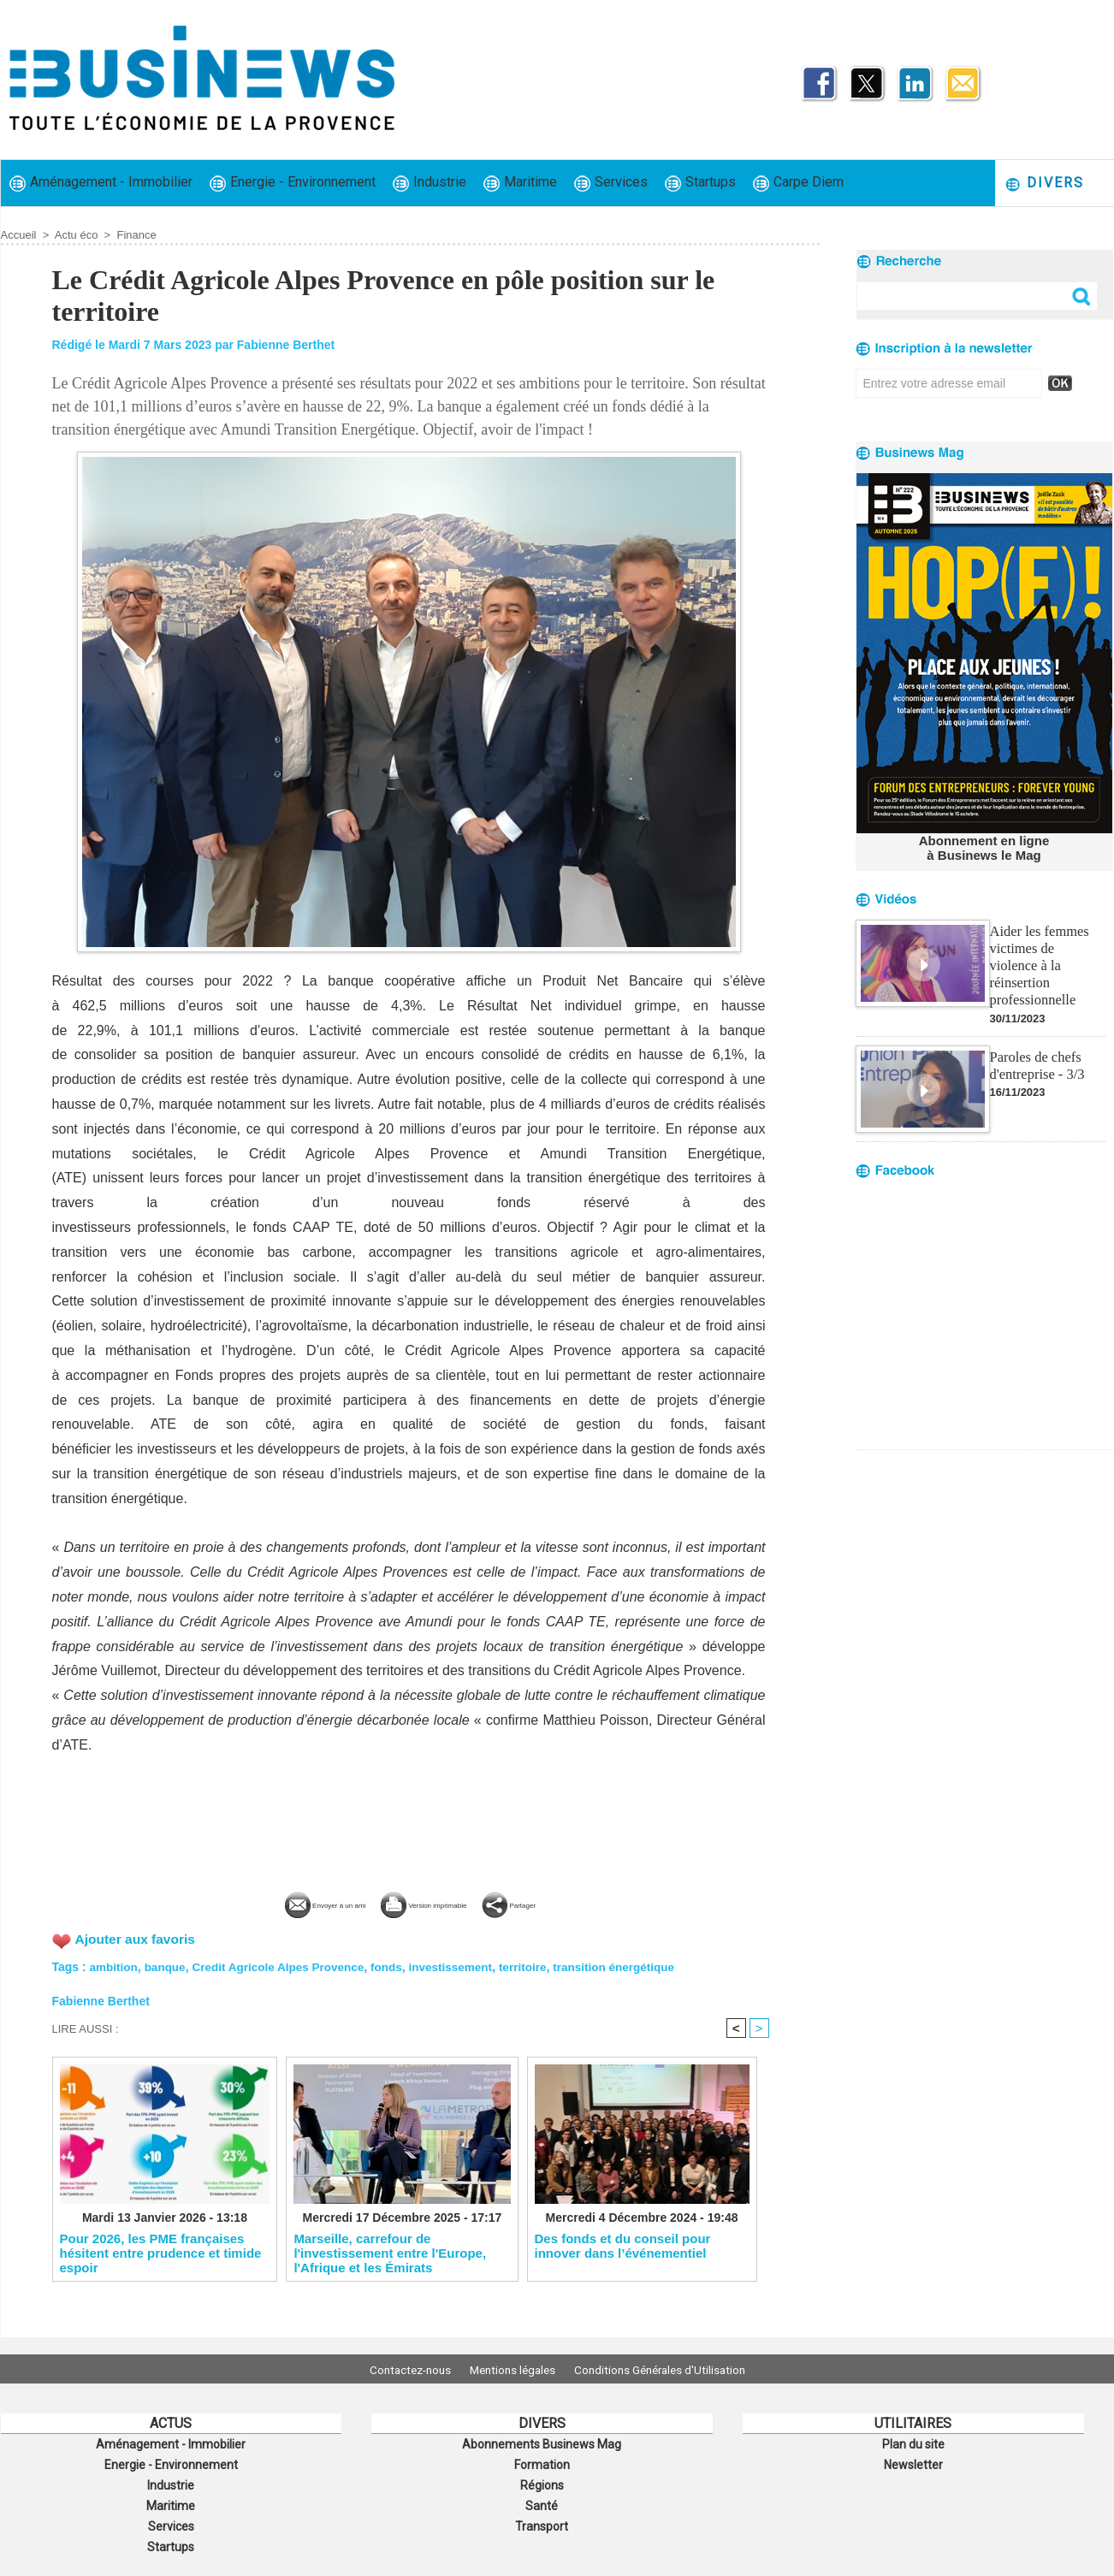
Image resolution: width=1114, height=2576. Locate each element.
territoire (537, 1965)
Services (611, 183)
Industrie (429, 183)
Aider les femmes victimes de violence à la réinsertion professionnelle (1046, 953)
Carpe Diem (798, 183)
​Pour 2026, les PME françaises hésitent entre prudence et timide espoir (161, 2252)
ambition (114, 1965)
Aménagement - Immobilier (101, 183)
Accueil (19, 234)
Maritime (520, 183)
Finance (136, 234)
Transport (541, 2518)
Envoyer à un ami (281, 1903)
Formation (542, 2462)
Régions (542, 2481)
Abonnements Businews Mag (541, 2443)
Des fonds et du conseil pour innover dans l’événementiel (623, 2245)
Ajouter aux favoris (137, 1938)
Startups (700, 183)
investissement (462, 1965)
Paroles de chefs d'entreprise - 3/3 (1036, 1043)
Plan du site (912, 2443)
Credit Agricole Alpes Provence (284, 1965)
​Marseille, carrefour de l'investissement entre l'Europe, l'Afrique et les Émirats (389, 2252)
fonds (396, 1965)
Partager (566, 1903)
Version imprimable (437, 1903)
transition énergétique (632, 1965)
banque (167, 1965)
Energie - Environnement (293, 183)
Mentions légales (512, 2369)
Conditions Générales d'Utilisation (671, 2369)
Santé (541, 2500)
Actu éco (76, 234)
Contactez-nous (399, 2369)
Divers (1044, 183)
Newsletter (913, 2462)
